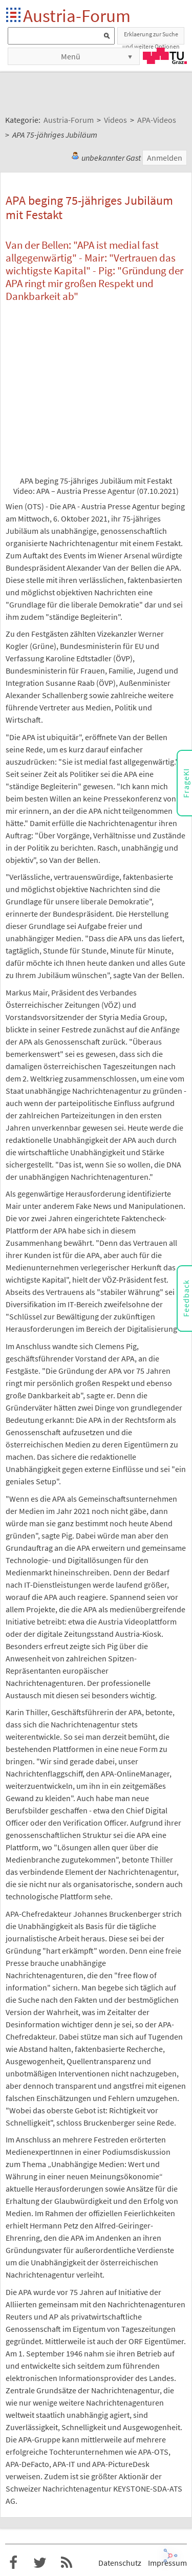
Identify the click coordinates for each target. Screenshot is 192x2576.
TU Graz (165, 56)
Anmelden (164, 158)
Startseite (14, 16)
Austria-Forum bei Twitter (40, 2563)
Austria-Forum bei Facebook (13, 2563)
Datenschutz (119, 2563)
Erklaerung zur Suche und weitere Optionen (151, 37)
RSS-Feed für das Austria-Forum (66, 2563)
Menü (70, 56)
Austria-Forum (77, 15)
